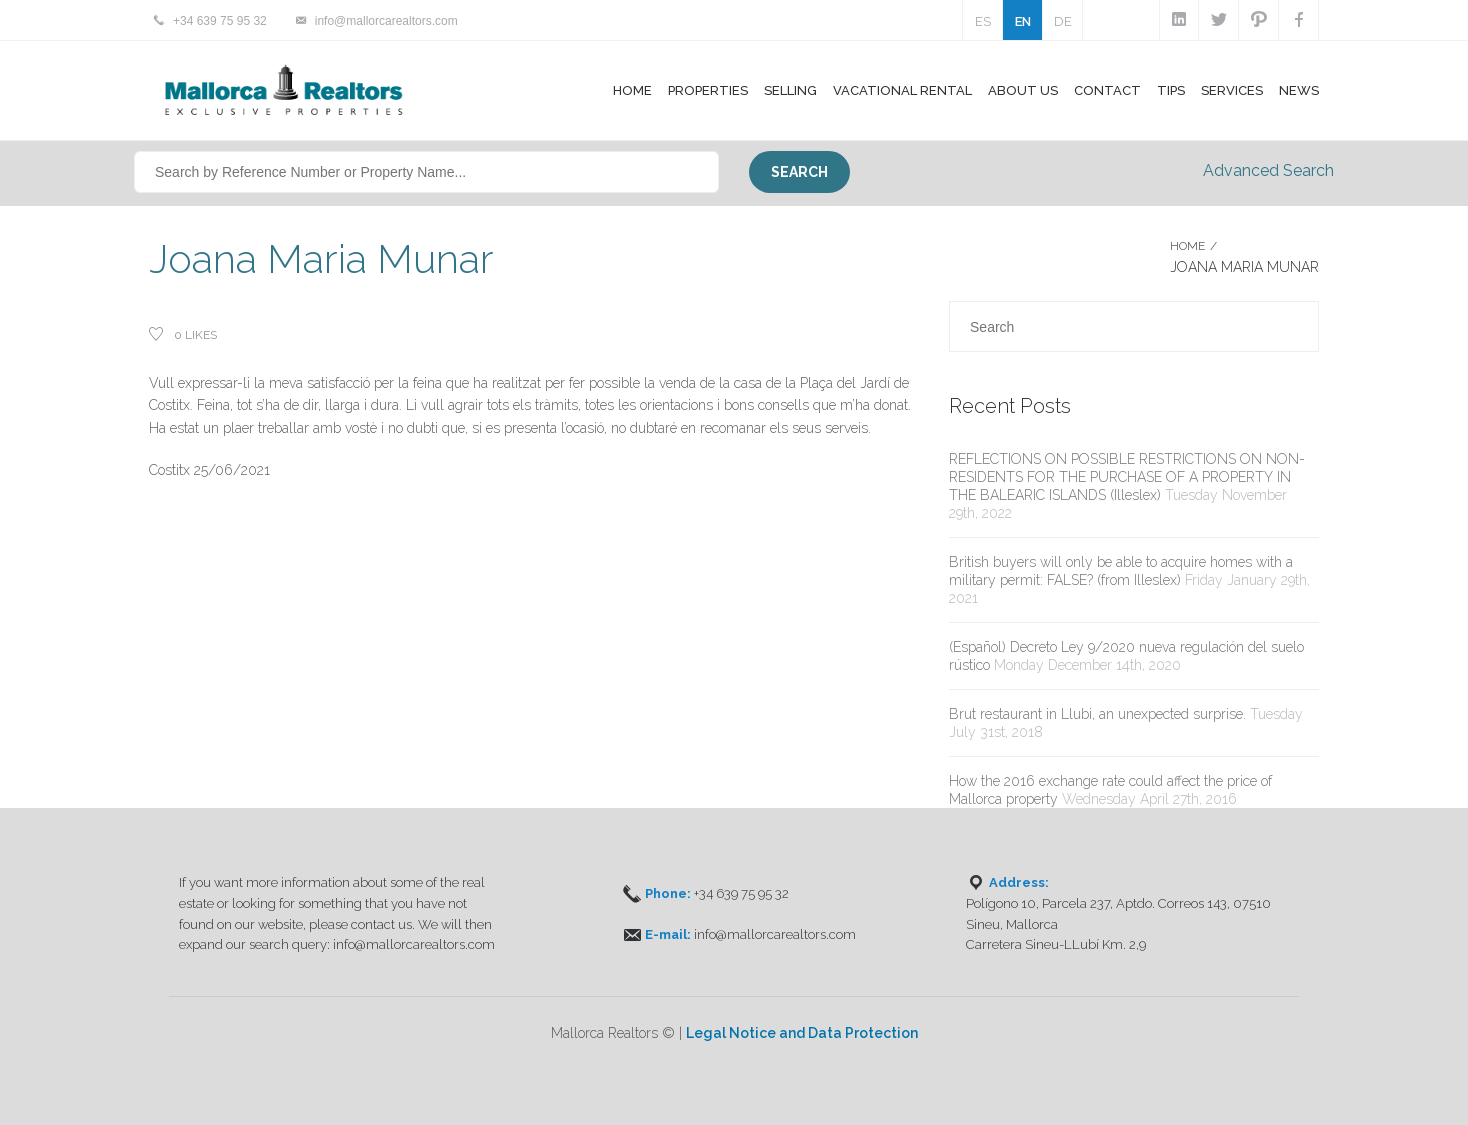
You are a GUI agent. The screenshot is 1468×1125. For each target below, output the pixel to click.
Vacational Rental (902, 90)
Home (632, 90)
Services (1232, 90)
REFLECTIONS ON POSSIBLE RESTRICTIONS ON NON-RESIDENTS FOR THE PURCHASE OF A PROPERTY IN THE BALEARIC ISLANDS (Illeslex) (1127, 477)
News (1299, 90)
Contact (1107, 90)
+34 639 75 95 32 (220, 21)
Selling (790, 90)
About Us (1023, 90)
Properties (708, 90)
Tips (1171, 90)
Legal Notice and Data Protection (802, 1033)
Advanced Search (1268, 170)
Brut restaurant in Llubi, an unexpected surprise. (1097, 714)
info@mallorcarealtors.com (386, 21)
